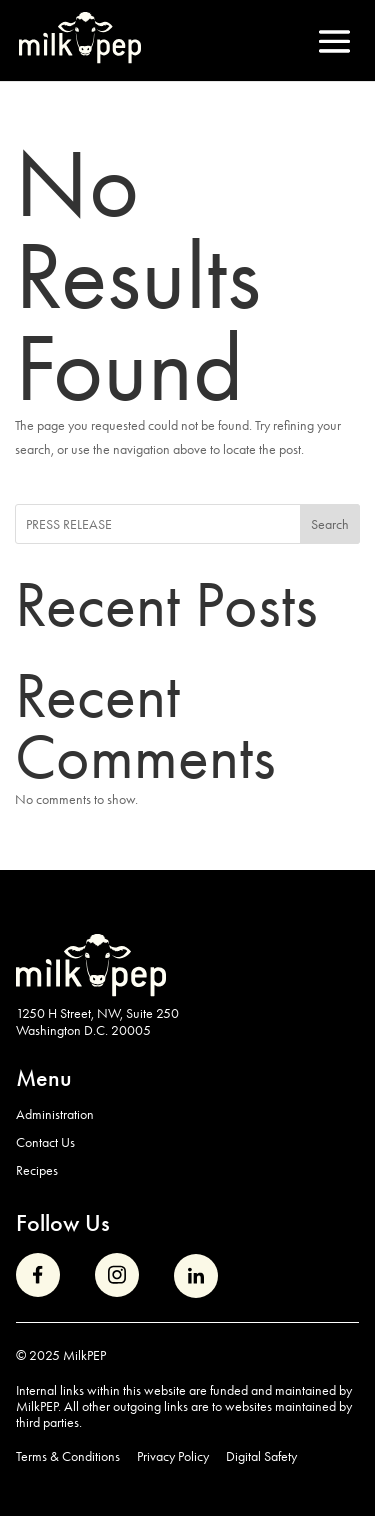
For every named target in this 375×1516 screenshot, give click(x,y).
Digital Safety (261, 1456)
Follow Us (63, 1222)
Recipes (37, 1170)
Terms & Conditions (68, 1456)
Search (330, 524)
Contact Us (45, 1142)
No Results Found (138, 276)
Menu (44, 1077)
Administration (55, 1114)
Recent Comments (145, 726)
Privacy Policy (173, 1456)
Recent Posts (166, 604)
